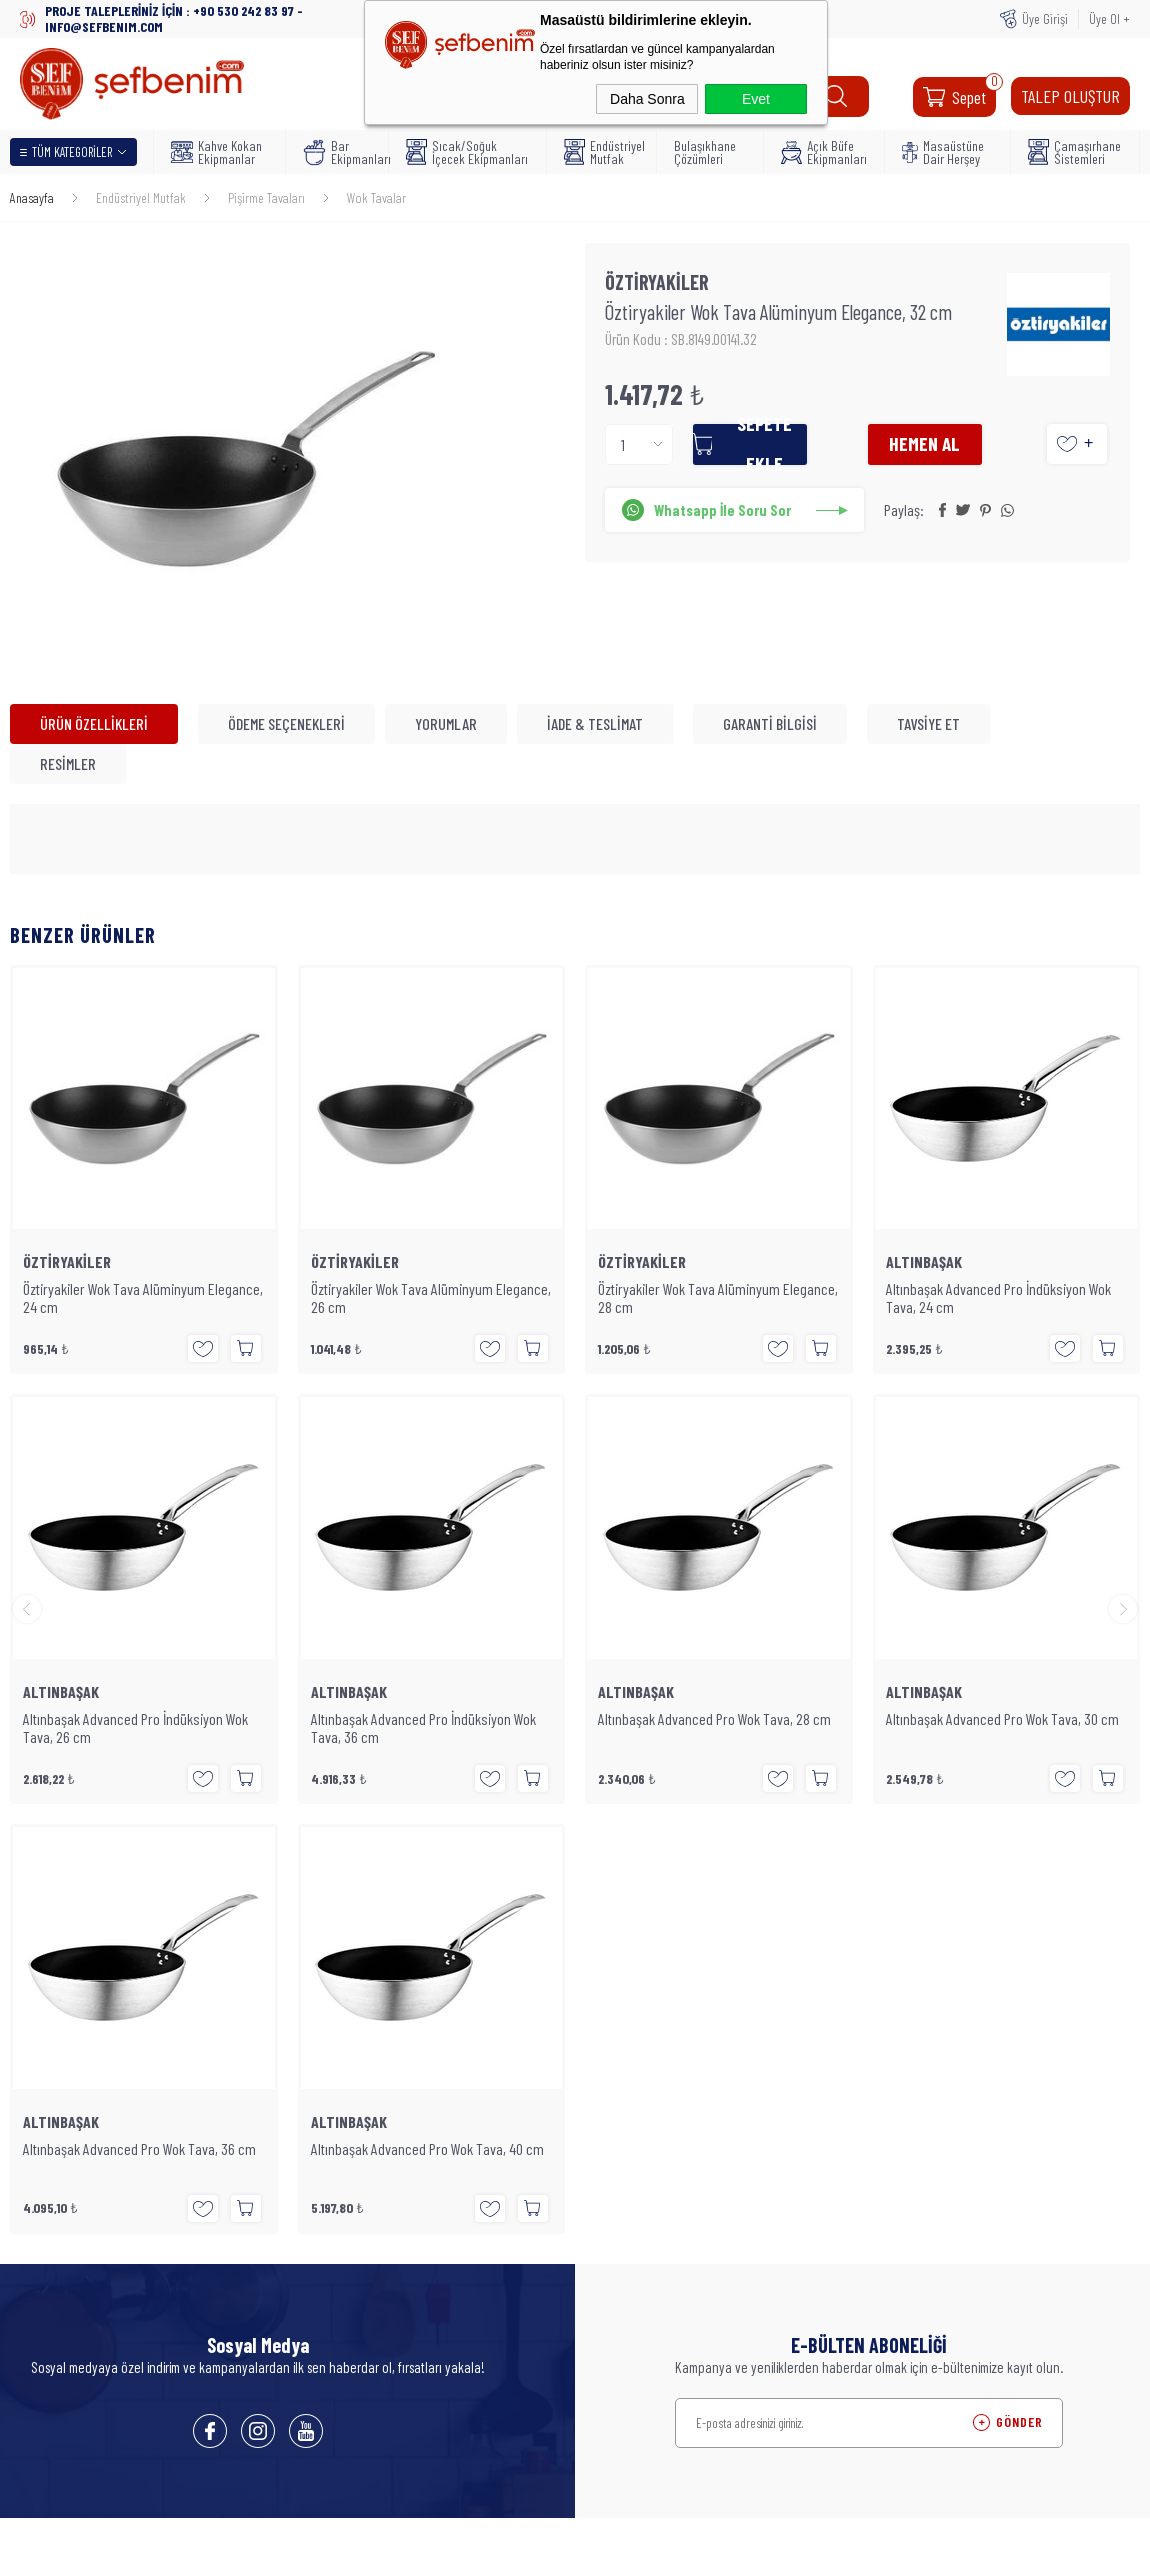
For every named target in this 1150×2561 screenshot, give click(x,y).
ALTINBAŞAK (636, 1262)
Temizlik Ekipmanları (255, 2244)
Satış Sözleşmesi (245, 2004)
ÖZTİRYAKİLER (67, 1262)
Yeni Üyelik (613, 1854)
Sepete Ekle (786, 447)
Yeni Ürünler (425, 1884)
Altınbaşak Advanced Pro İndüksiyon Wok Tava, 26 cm (998, 1298)
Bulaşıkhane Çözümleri (705, 152)
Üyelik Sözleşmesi (248, 1944)
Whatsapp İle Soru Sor (728, 513)
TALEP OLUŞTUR (1070, 96)
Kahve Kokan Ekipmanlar (216, 152)
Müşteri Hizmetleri (439, 1944)
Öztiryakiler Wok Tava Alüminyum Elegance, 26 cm (143, 1298)
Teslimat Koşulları (248, 1884)
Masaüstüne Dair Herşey (943, 152)
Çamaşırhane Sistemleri (1074, 152)
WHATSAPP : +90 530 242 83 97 (895, 1995)
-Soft (493, 2536)
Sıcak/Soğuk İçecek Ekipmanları (467, 152)
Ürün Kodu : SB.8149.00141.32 (682, 343)
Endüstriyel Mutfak (604, 152)
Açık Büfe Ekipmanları (824, 152)
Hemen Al (945, 447)
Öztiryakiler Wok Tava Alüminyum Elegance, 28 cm (431, 1298)
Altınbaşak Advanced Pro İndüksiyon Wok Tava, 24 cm (710, 1298)
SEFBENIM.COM (966, 2344)
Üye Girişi (1045, 18)
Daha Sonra (647, 99)
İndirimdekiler (429, 1914)
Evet (756, 99)
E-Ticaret (530, 2536)
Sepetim (415, 1974)
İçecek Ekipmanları (253, 2124)
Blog (213, 1914)
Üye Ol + (1109, 18)
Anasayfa (417, 1854)
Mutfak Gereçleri (246, 2154)
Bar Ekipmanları (340, 152)
